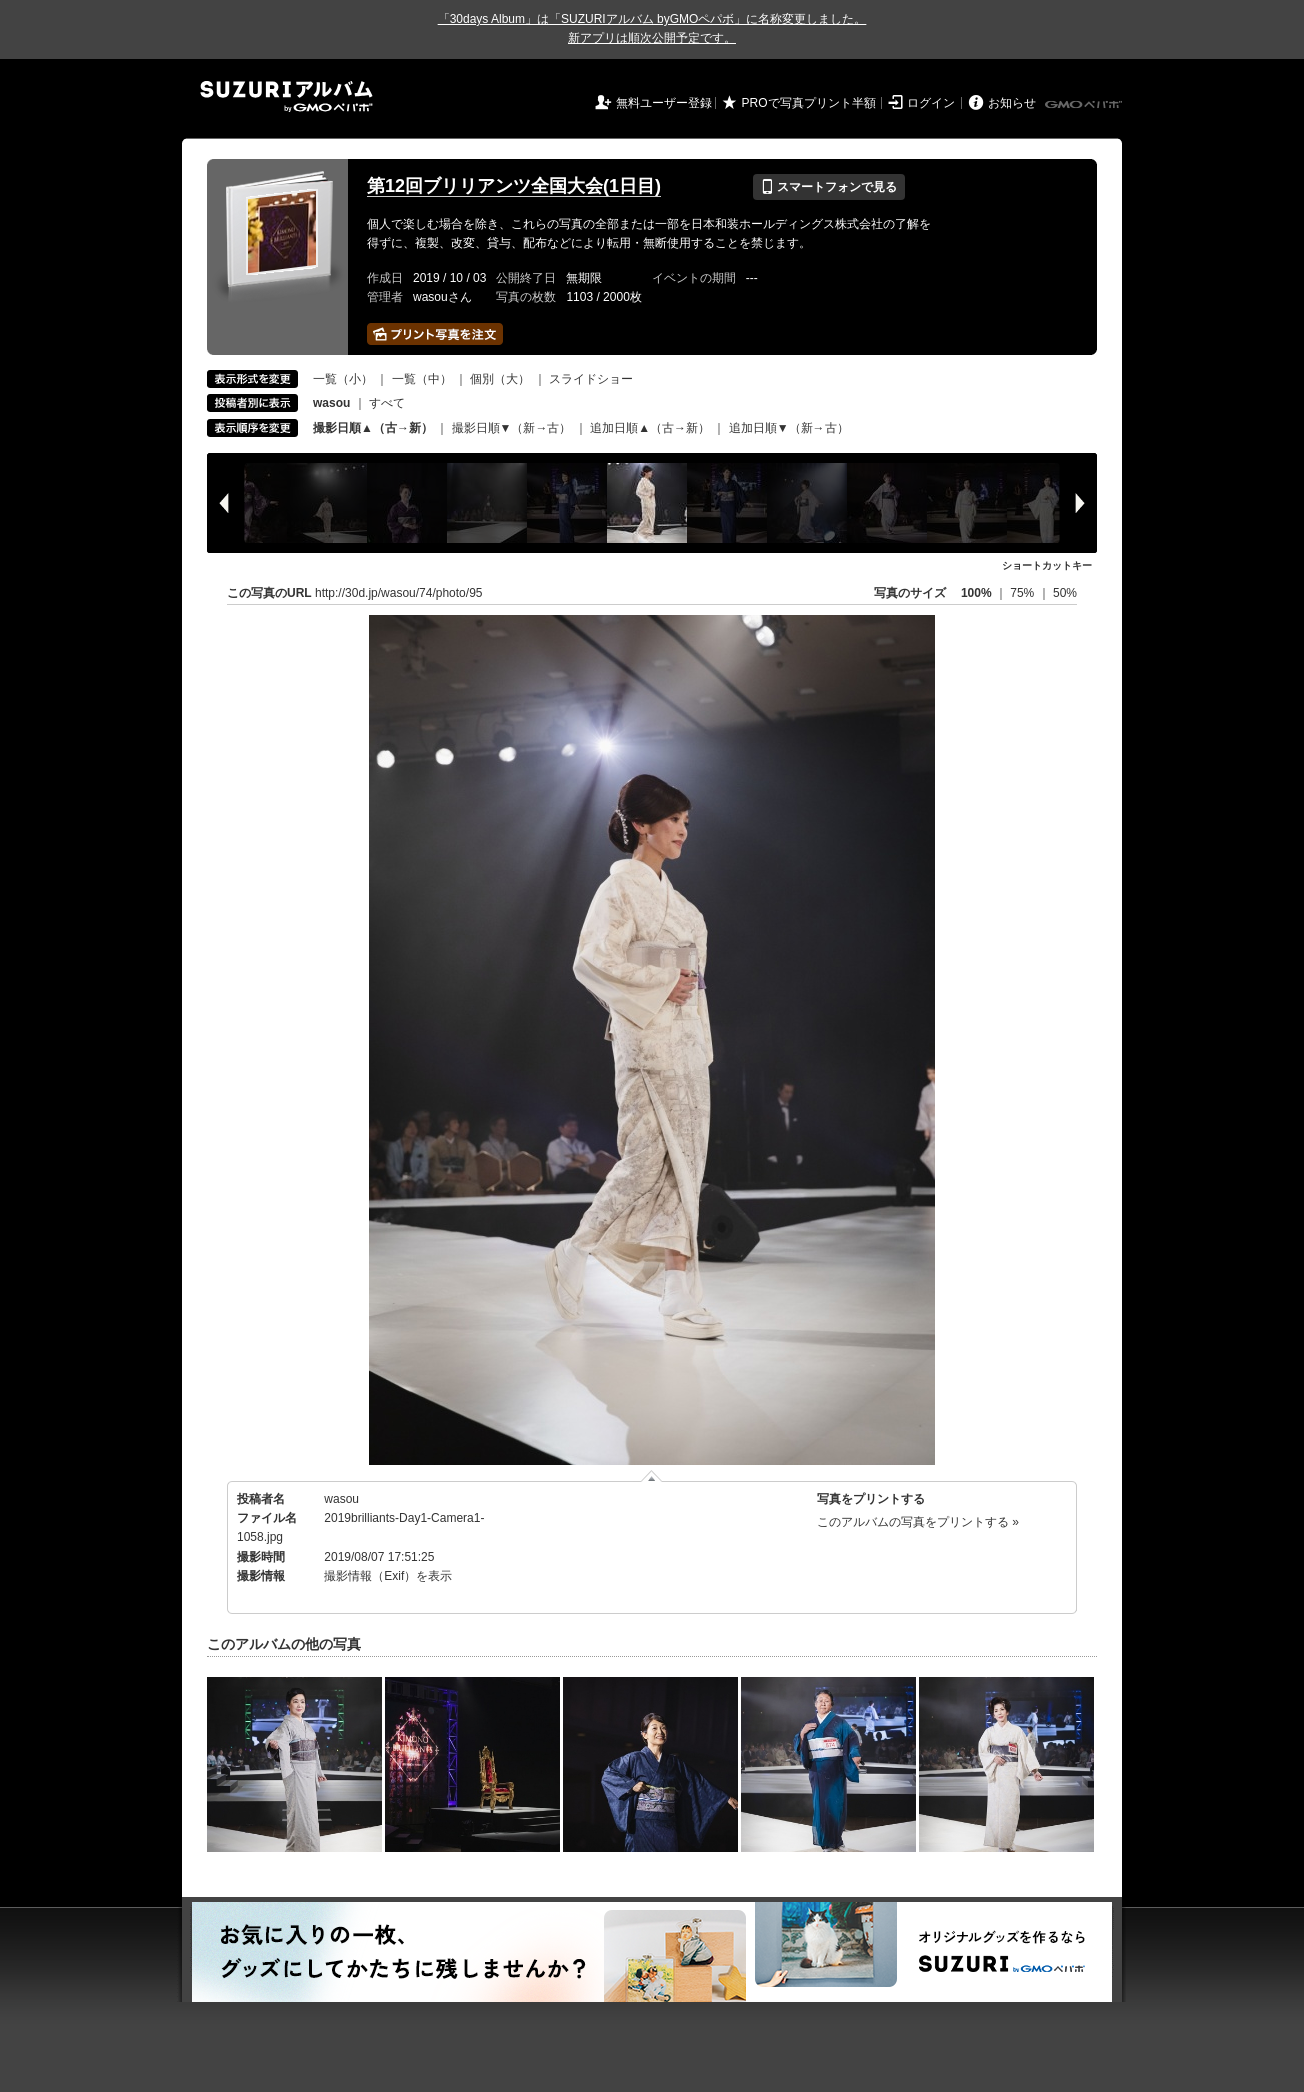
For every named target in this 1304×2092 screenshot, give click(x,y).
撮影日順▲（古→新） (373, 428)
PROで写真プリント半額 (809, 103)
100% (976, 593)
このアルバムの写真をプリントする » (918, 1522)
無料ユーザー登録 (664, 103)
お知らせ (1012, 103)
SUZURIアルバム (286, 96)
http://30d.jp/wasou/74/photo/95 (398, 593)
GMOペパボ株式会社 (1085, 105)
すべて (387, 403)
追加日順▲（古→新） (650, 428)
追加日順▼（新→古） (789, 428)
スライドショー (591, 379)
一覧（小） (343, 379)
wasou (341, 1499)
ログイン (931, 103)
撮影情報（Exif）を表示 (388, 1576)
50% (1065, 593)
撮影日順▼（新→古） (512, 428)
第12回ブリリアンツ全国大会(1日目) (514, 186)
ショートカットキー (1047, 565)
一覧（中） (422, 379)
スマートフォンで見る (828, 187)
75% (1023, 593)
